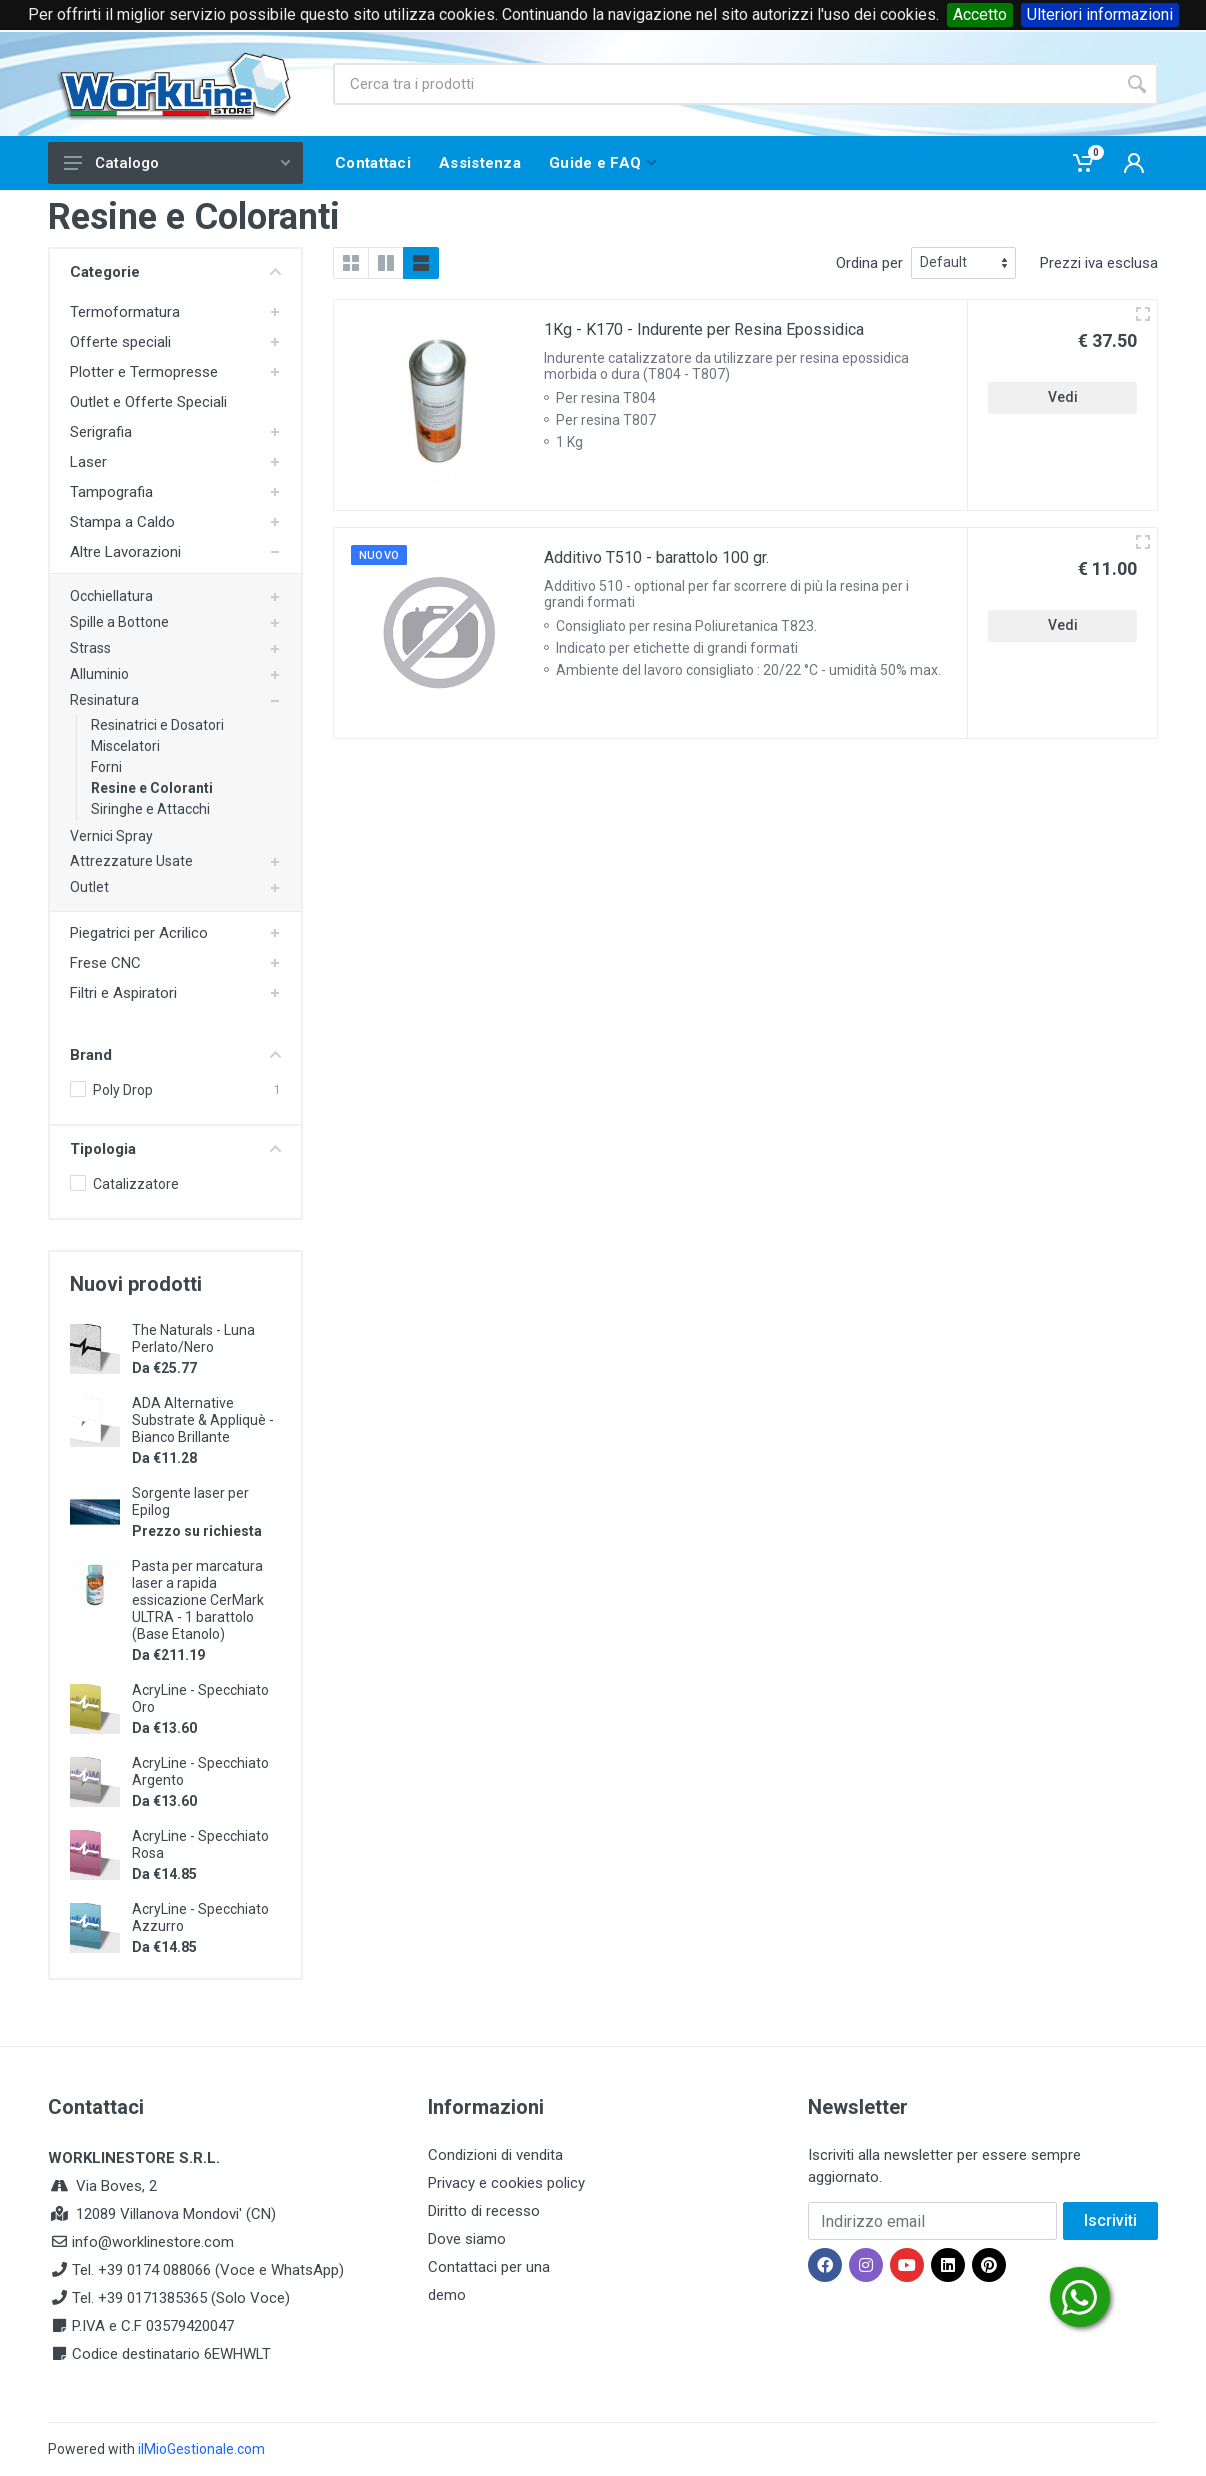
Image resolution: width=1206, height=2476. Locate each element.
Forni (106, 767)
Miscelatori (125, 746)
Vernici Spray (111, 836)
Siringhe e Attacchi (150, 809)
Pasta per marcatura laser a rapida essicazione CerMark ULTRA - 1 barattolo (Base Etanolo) (198, 1600)
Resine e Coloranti (152, 788)
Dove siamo (467, 2239)
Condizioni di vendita (495, 2155)
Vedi (1063, 397)
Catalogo (177, 163)
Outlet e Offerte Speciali (148, 402)
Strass (90, 648)
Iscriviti (1110, 2220)
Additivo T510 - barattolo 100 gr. (656, 557)
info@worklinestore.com (153, 2242)
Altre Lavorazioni (125, 552)
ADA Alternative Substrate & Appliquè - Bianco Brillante (203, 1420)
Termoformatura (125, 312)
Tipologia (175, 1149)
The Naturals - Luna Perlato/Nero (193, 1338)
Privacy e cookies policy (506, 2183)
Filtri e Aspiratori (123, 993)
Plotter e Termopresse (144, 372)
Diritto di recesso (484, 2211)
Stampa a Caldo (122, 522)
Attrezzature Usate (131, 861)
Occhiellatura (111, 596)
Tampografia (111, 492)
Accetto (980, 14)
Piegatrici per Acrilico (139, 933)
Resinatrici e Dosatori (157, 725)
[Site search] (724, 84)
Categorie (175, 272)
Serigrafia (101, 432)
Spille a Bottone (119, 622)
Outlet (89, 887)
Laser (88, 462)
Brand (175, 1055)
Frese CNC (105, 963)
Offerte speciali (120, 342)
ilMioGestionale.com (201, 2449)
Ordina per (869, 263)
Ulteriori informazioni (1100, 14)
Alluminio (99, 674)
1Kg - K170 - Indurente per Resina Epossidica (704, 329)
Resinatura (104, 700)
